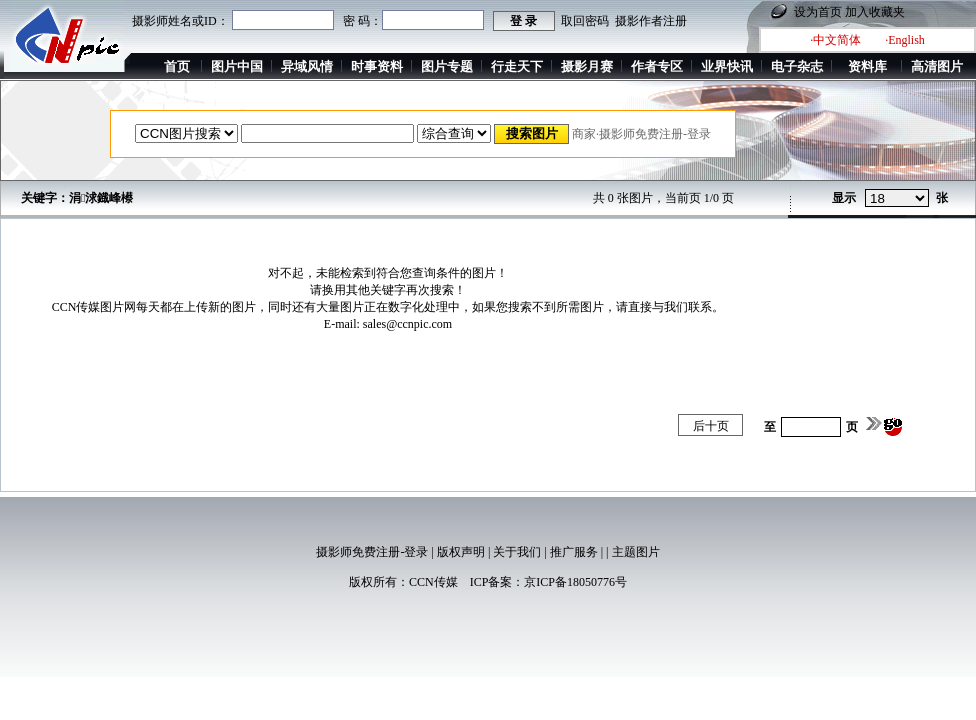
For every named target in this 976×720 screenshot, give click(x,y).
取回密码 (585, 21)
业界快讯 (727, 66)
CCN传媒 (433, 582)
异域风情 (307, 66)
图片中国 (237, 66)
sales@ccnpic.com (407, 324)
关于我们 (517, 552)
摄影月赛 (587, 66)
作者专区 (657, 66)
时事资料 (377, 66)
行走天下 (517, 66)
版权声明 (461, 552)
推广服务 (574, 552)
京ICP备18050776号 (575, 582)
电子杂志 (797, 66)
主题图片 (636, 552)
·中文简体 (835, 40)
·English (905, 40)
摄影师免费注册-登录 (372, 552)
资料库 (867, 66)
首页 (177, 66)
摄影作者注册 (651, 21)
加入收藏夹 (875, 12)
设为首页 (818, 12)
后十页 (711, 426)
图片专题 (447, 66)
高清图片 (937, 66)
